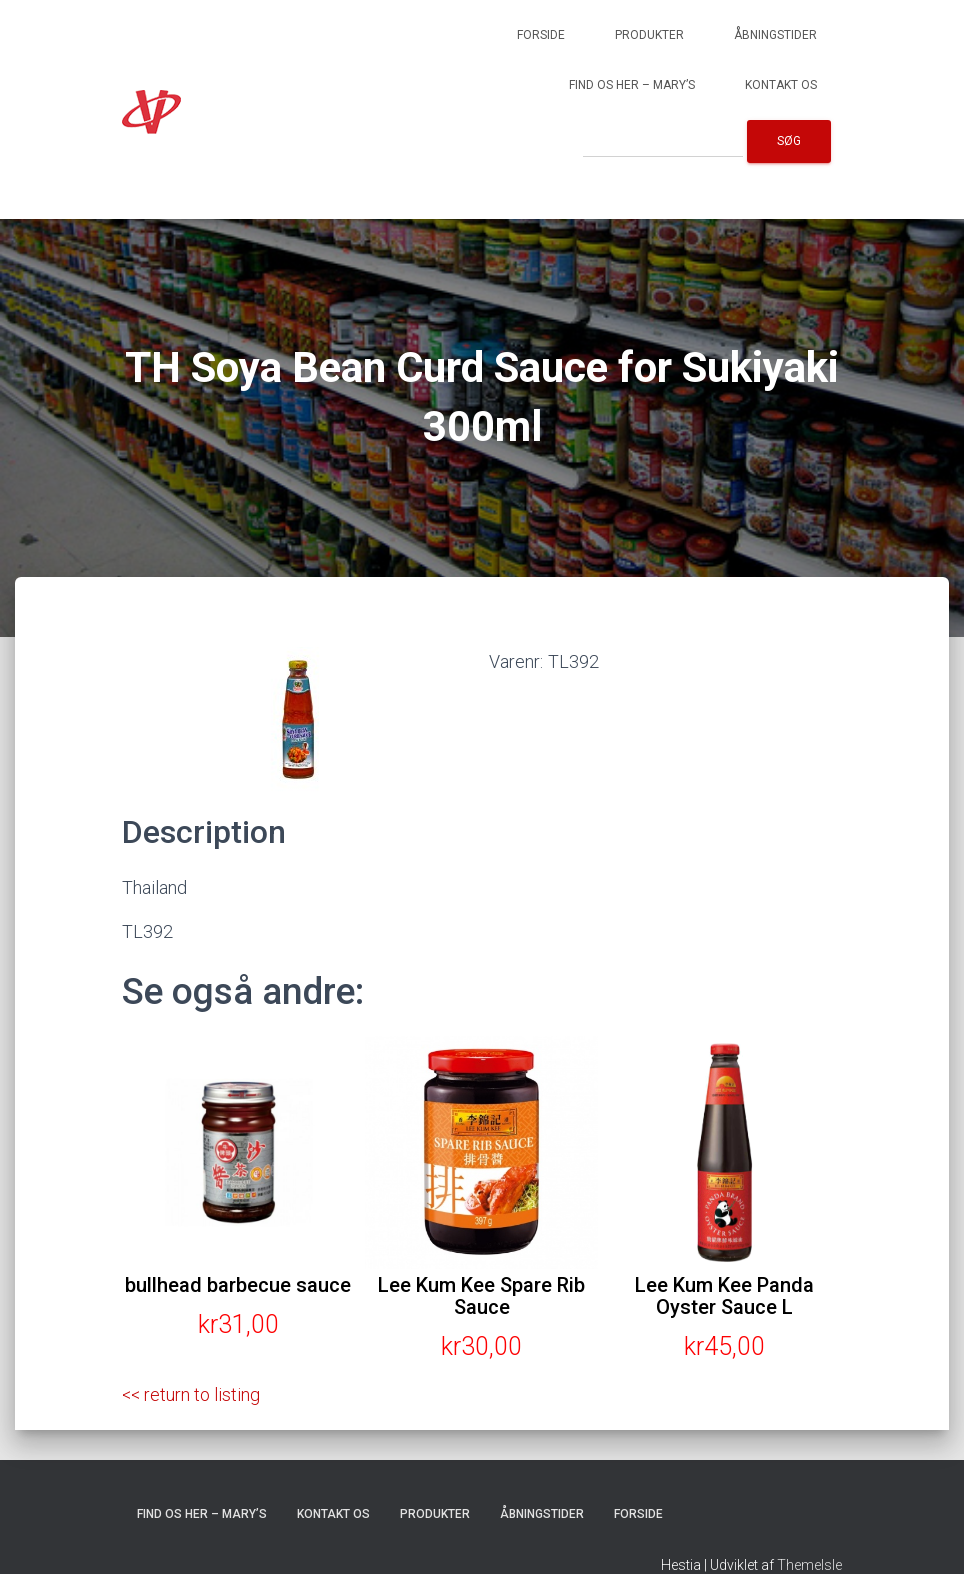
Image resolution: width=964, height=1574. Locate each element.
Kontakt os (781, 85)
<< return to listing (192, 1394)
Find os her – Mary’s (632, 85)
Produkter (649, 35)
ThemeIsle (809, 1565)
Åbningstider (775, 35)
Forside (541, 35)
